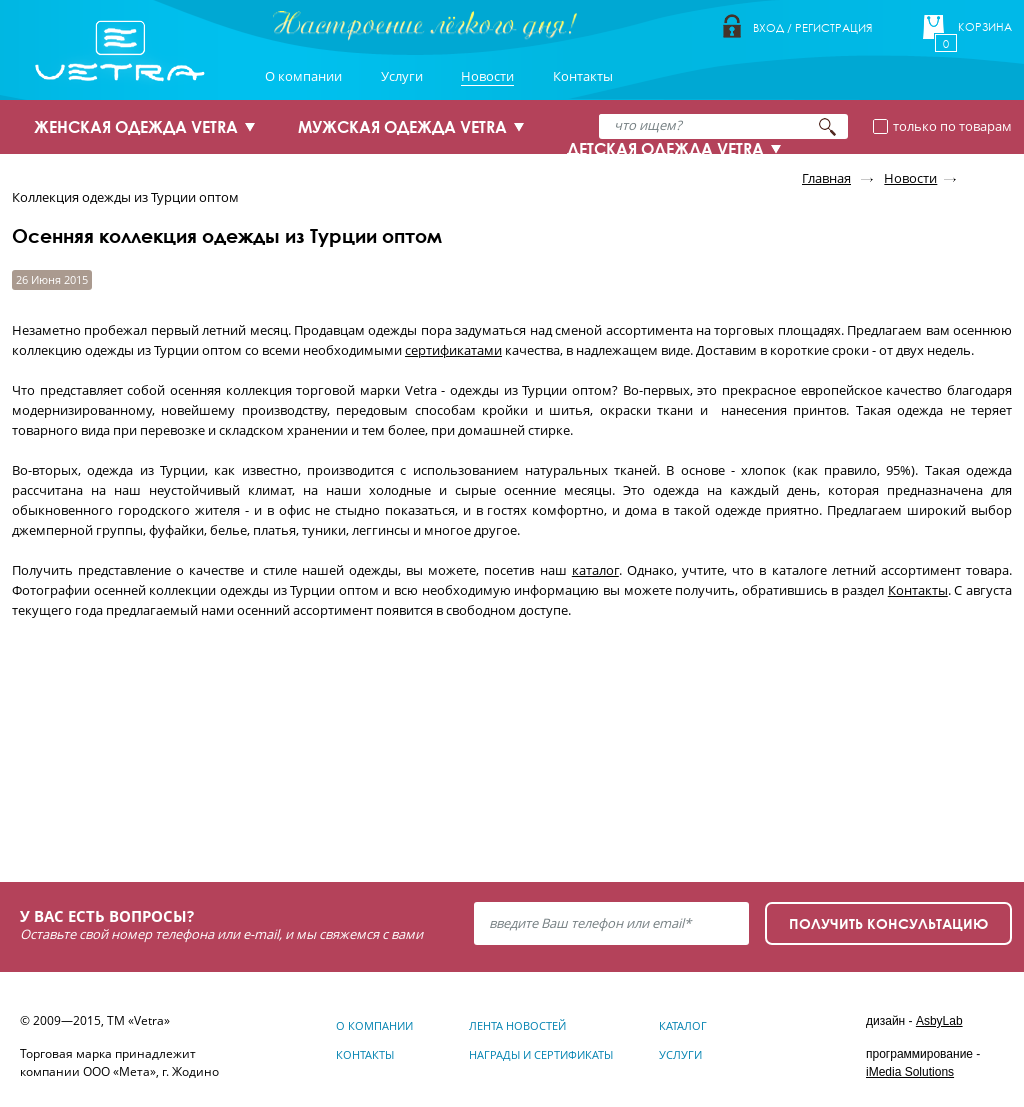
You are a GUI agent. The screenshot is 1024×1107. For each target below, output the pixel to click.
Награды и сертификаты (541, 1054)
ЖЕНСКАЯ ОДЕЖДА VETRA (136, 127)
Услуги (402, 76)
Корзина (985, 27)
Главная (826, 178)
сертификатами (453, 350)
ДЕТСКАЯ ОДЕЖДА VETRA (665, 149)
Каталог (683, 1025)
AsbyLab (939, 1021)
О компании (303, 76)
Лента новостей (517, 1025)
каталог (595, 570)
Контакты (583, 76)
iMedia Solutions (910, 1072)
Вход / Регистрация (812, 27)
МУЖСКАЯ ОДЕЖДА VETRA (402, 127)
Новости (487, 76)
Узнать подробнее (133, 787)
